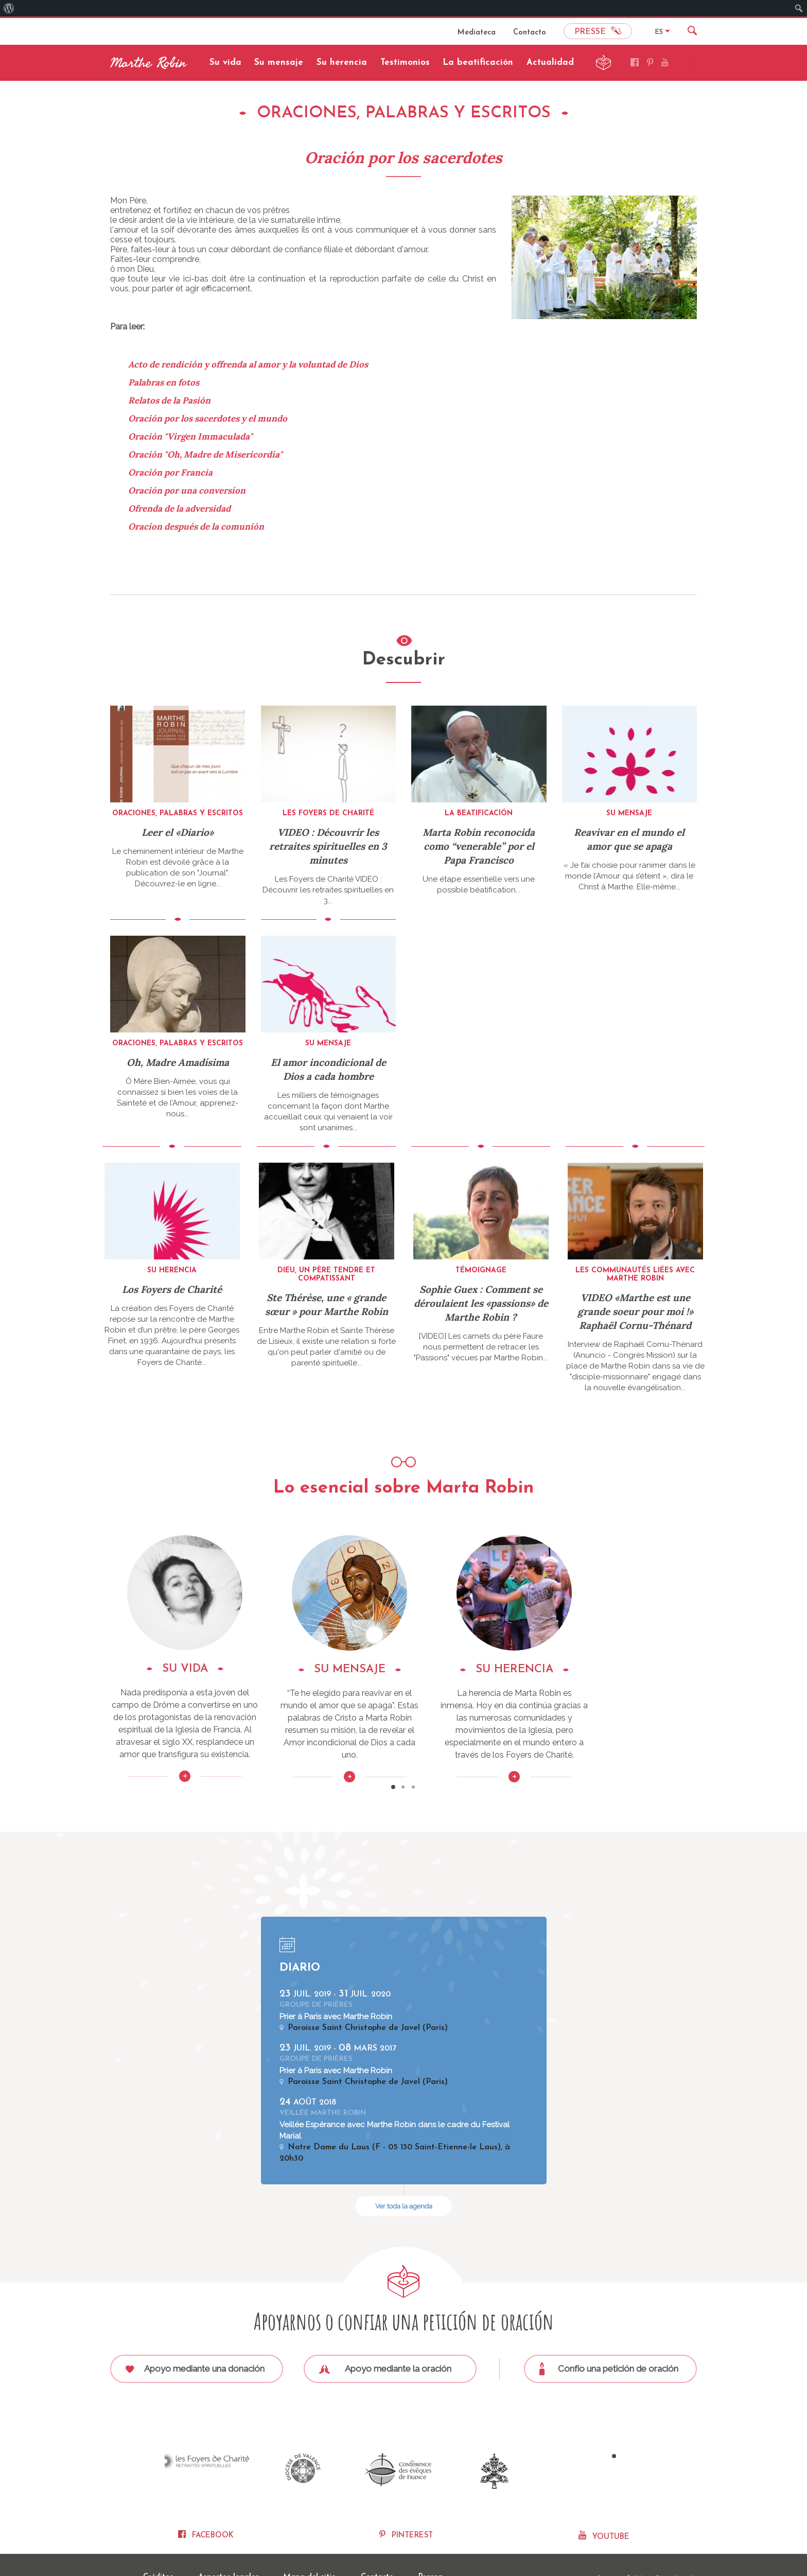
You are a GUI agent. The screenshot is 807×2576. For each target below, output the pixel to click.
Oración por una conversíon (186, 490)
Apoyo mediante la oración (385, 2344)
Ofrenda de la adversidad (179, 508)
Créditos (158, 2546)
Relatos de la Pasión (169, 400)
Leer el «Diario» (178, 832)
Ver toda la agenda (403, 2182)
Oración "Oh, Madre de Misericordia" (205, 454)
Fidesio (642, 2546)
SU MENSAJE (403, 1669)
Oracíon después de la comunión (196, 526)
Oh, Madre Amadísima (178, 1062)
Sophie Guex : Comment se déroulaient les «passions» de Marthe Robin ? (481, 1303)
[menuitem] (9, 8)
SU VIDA (202, 1669)
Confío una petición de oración (608, 2345)
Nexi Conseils (677, 2546)
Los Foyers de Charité (172, 1289)
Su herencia (342, 62)
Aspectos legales (228, 2546)
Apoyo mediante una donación (195, 2344)
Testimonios (405, 62)
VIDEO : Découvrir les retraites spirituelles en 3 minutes (328, 846)
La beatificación (478, 62)
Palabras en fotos (163, 382)
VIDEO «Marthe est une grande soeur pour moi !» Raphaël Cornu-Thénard (635, 1311)
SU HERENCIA (604, 1669)
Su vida (225, 62)
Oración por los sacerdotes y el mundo (207, 418)
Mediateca (477, 33)
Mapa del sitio (310, 2546)
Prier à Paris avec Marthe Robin (335, 1992)
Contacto (529, 33)
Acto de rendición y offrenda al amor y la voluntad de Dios (248, 364)
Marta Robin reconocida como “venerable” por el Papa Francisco (479, 846)
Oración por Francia (170, 472)
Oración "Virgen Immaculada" (190, 436)
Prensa (430, 2546)
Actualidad (550, 62)
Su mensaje (278, 62)
